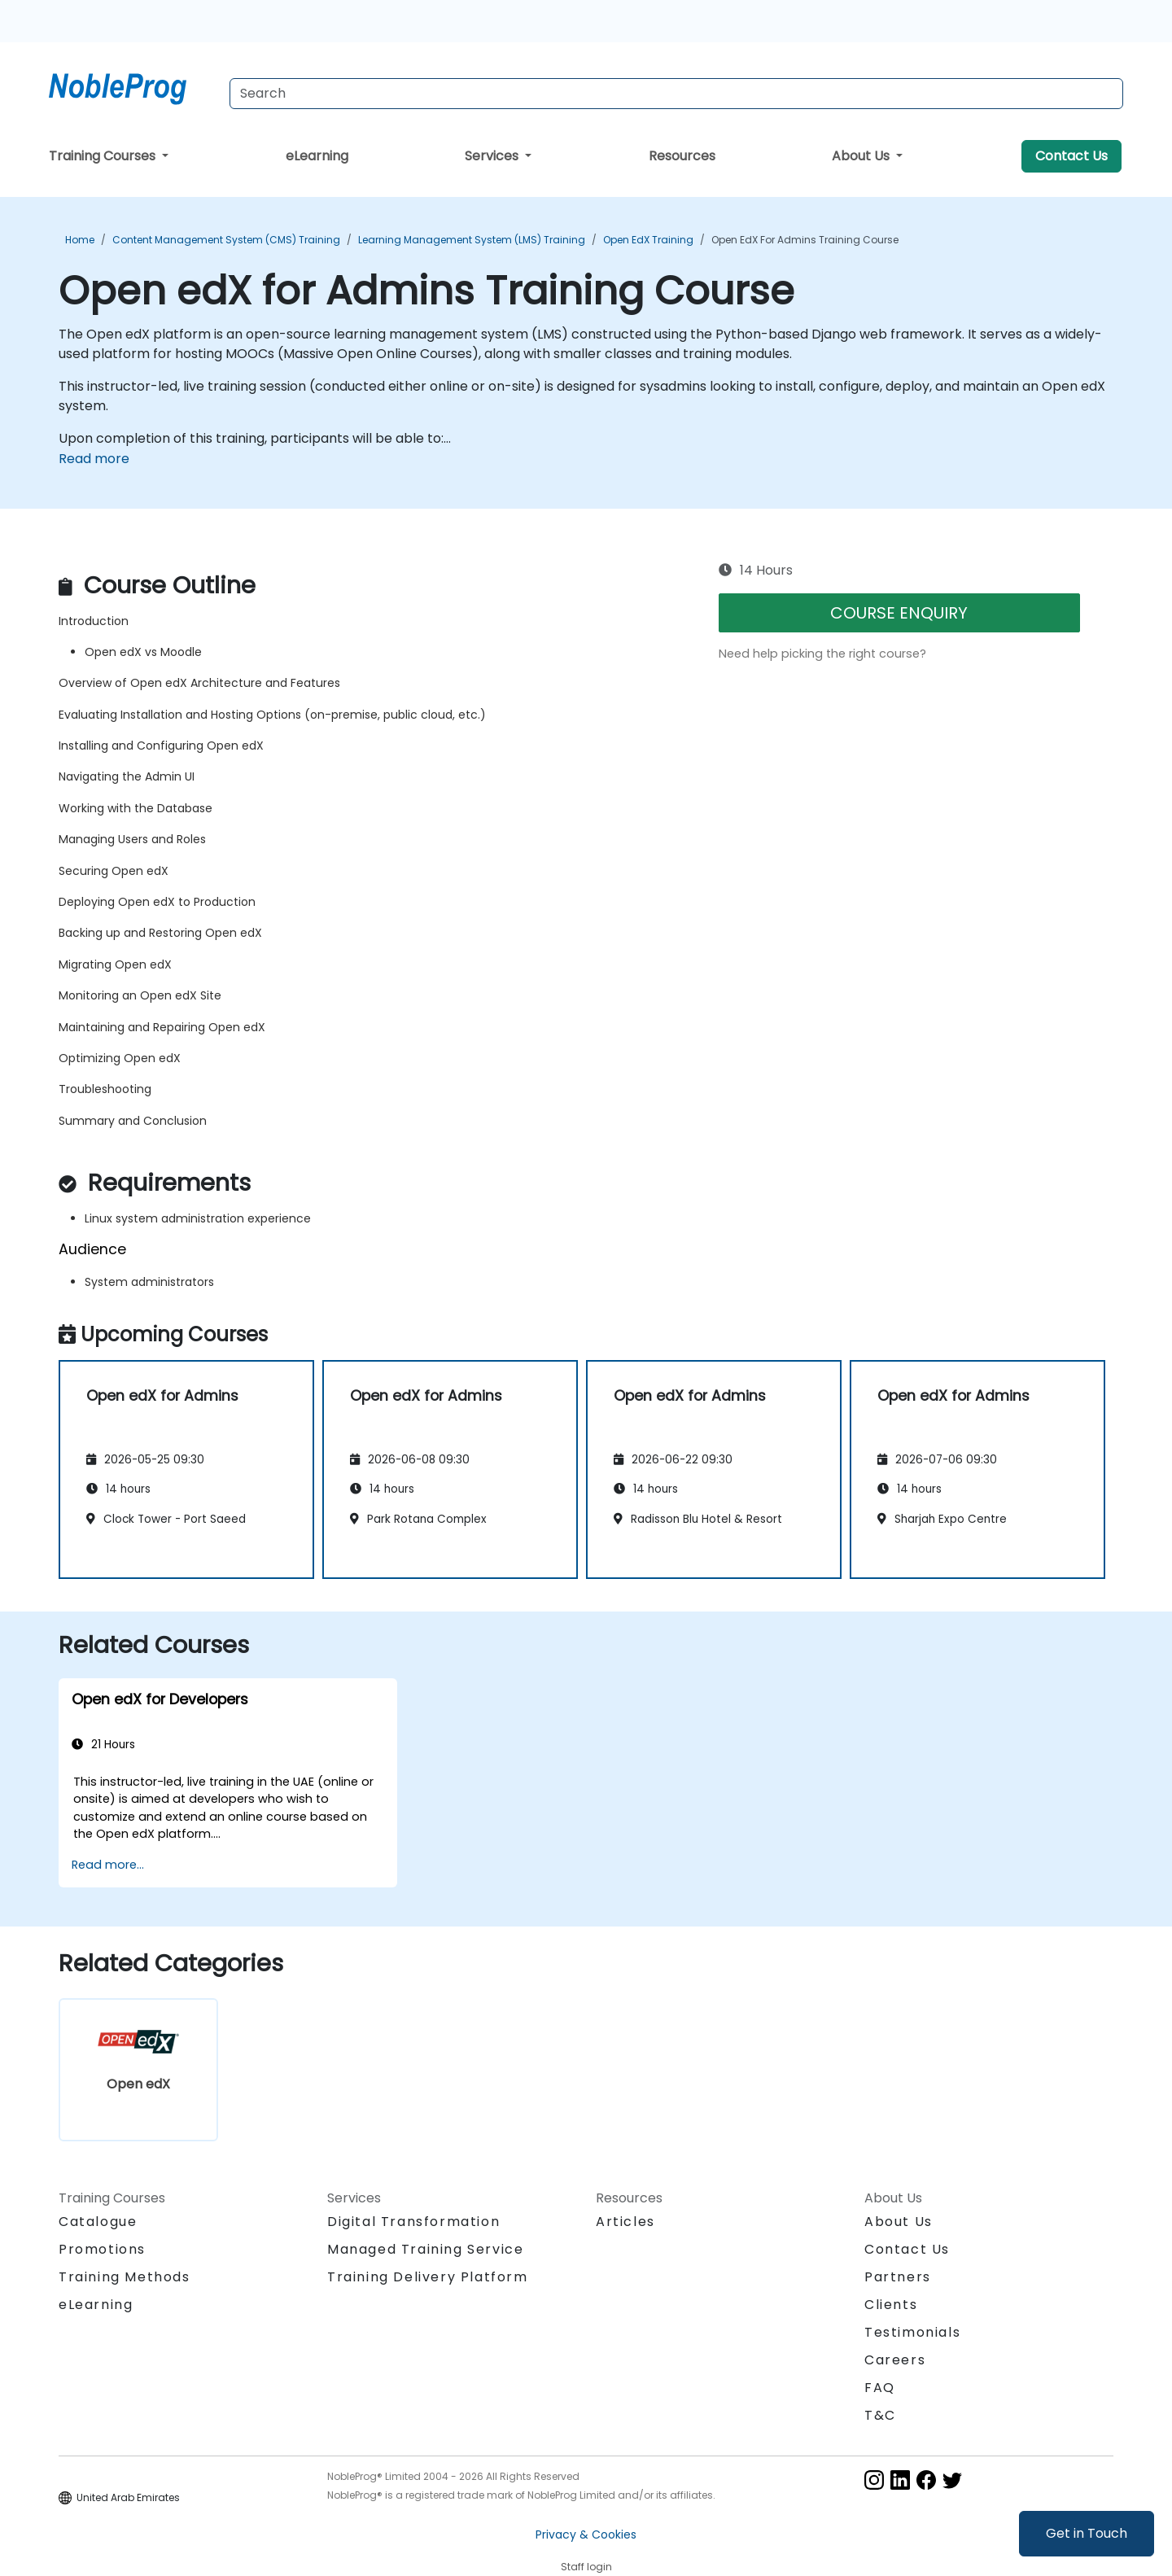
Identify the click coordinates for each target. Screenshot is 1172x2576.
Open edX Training (648, 240)
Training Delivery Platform (427, 2277)
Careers (894, 2360)
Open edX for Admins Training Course (805, 240)
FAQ (879, 2387)
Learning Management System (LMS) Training (471, 240)
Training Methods (124, 2277)
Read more (94, 458)
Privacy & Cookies (586, 2534)
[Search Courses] (676, 93)
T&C (880, 2415)
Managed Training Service (425, 2249)
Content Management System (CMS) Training (226, 240)
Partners (897, 2277)
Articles (625, 2221)
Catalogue (98, 2221)
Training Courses (104, 156)
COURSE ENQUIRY (899, 612)
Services (493, 156)
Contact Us (1071, 156)
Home (79, 240)
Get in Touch (1086, 2533)
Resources (682, 156)
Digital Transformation (413, 2221)
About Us (862, 156)
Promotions (102, 2249)
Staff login (586, 2567)
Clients (890, 2304)
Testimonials (912, 2332)
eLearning (317, 156)
